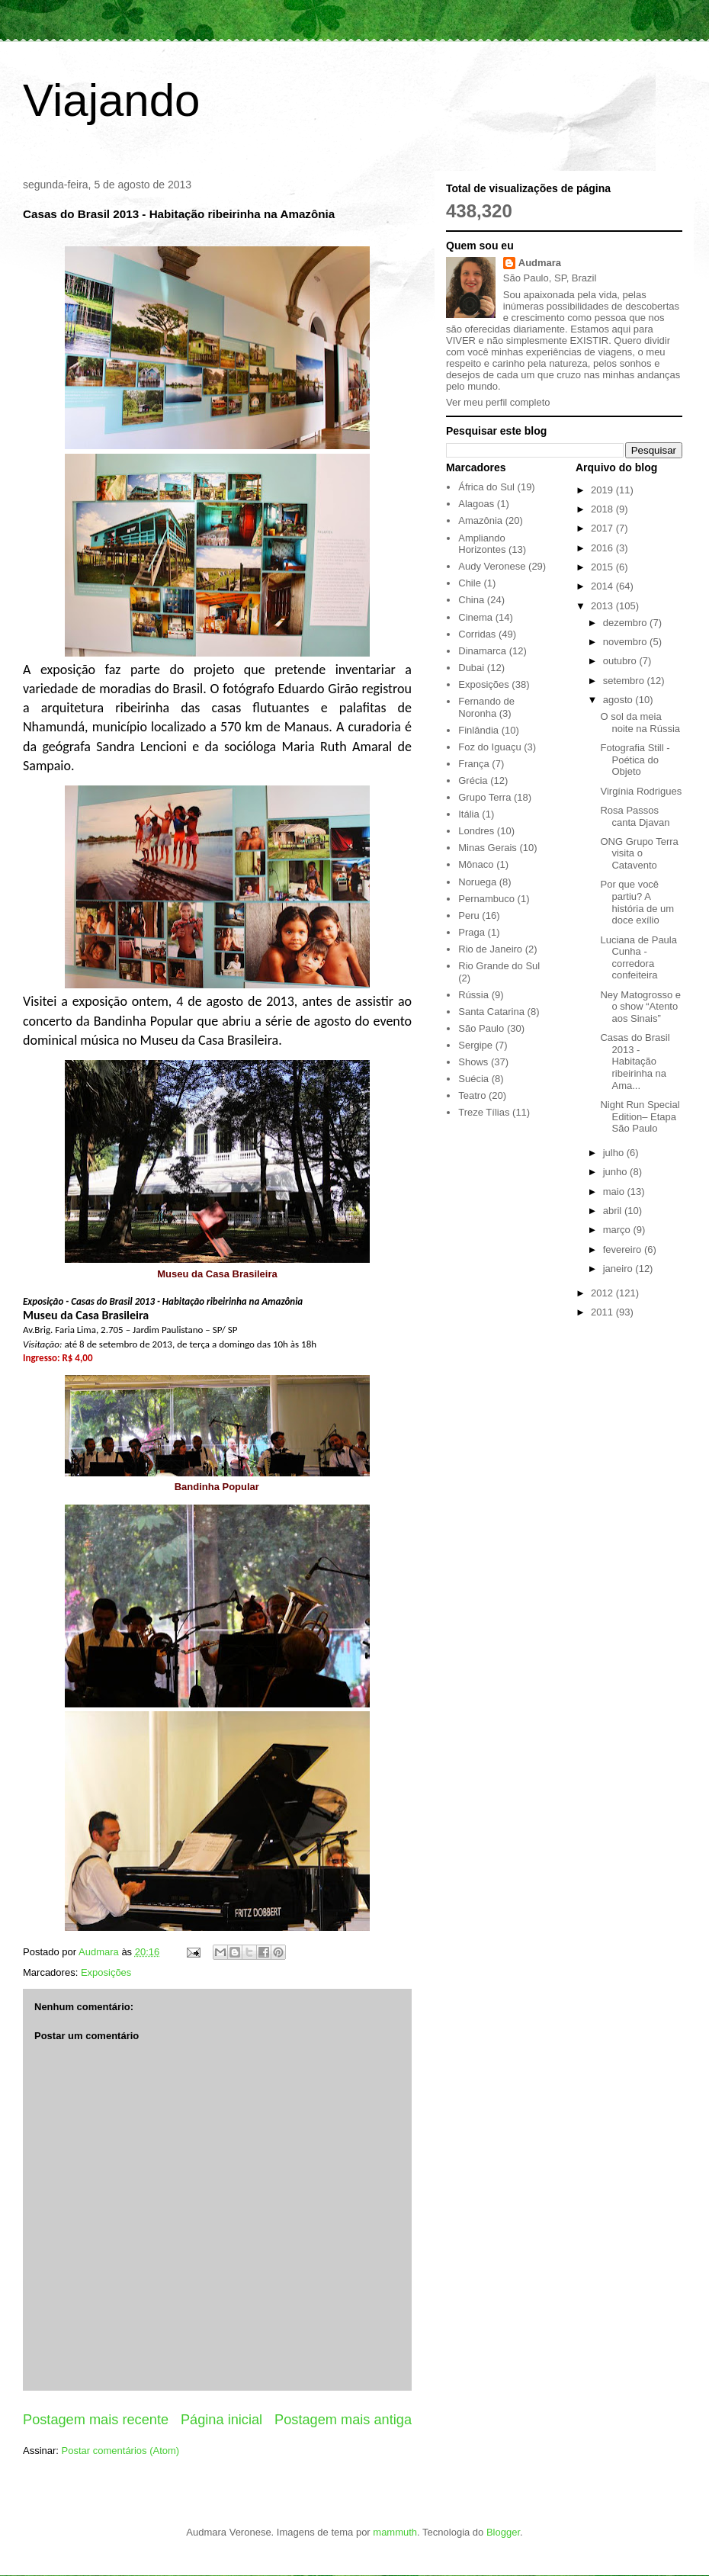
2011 (603, 1312)
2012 (603, 1293)
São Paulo (481, 1028)
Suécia (473, 1078)
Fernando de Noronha (486, 707)
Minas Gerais (487, 847)
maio (615, 1191)
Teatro (472, 1095)
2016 (603, 548)
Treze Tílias (483, 1112)
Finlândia (478, 730)
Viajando (111, 100)
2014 (603, 586)
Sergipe (475, 1045)
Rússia (473, 995)
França (473, 763)
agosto (619, 699)
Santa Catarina (491, 1011)
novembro (626, 641)
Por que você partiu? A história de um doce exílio (637, 902)
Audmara (539, 262)
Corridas (477, 634)
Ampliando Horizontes (481, 544)
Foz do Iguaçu (489, 747)
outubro (621, 660)
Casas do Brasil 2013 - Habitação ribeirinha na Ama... (634, 1061)
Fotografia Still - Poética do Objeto (634, 759)
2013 (603, 606)
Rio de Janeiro (490, 949)
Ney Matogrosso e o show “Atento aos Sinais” (640, 1006)
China (471, 599)
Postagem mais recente (95, 2419)
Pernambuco (486, 898)
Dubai (471, 667)
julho (615, 1152)
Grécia (472, 780)
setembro (625, 680)
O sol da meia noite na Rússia (640, 722)
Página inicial (221, 2419)
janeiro (619, 1268)
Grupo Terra (484, 797)
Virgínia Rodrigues (641, 791)
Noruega (477, 882)
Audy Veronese (491, 566)
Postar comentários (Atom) (121, 2450)
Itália (468, 814)
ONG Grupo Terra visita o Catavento (639, 853)
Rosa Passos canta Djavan (634, 816)
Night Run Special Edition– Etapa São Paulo (639, 1116)
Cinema (475, 617)
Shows (473, 1062)
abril (613, 1210)
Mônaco (475, 864)
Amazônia (480, 520)
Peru (468, 915)
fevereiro (623, 1249)
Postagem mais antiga (343, 2419)
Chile (469, 583)
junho (616, 1171)
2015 (603, 567)
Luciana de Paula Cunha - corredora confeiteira (638, 957)
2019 (603, 490)
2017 (603, 528)
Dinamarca (482, 651)
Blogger (503, 2532)
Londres (476, 831)
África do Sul (486, 487)
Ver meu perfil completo (498, 402)
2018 (603, 509)
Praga (471, 932)
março (618, 1229)
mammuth (395, 2532)
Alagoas (476, 503)
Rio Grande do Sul (499, 966)
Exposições (106, 1972)
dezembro (626, 622)
